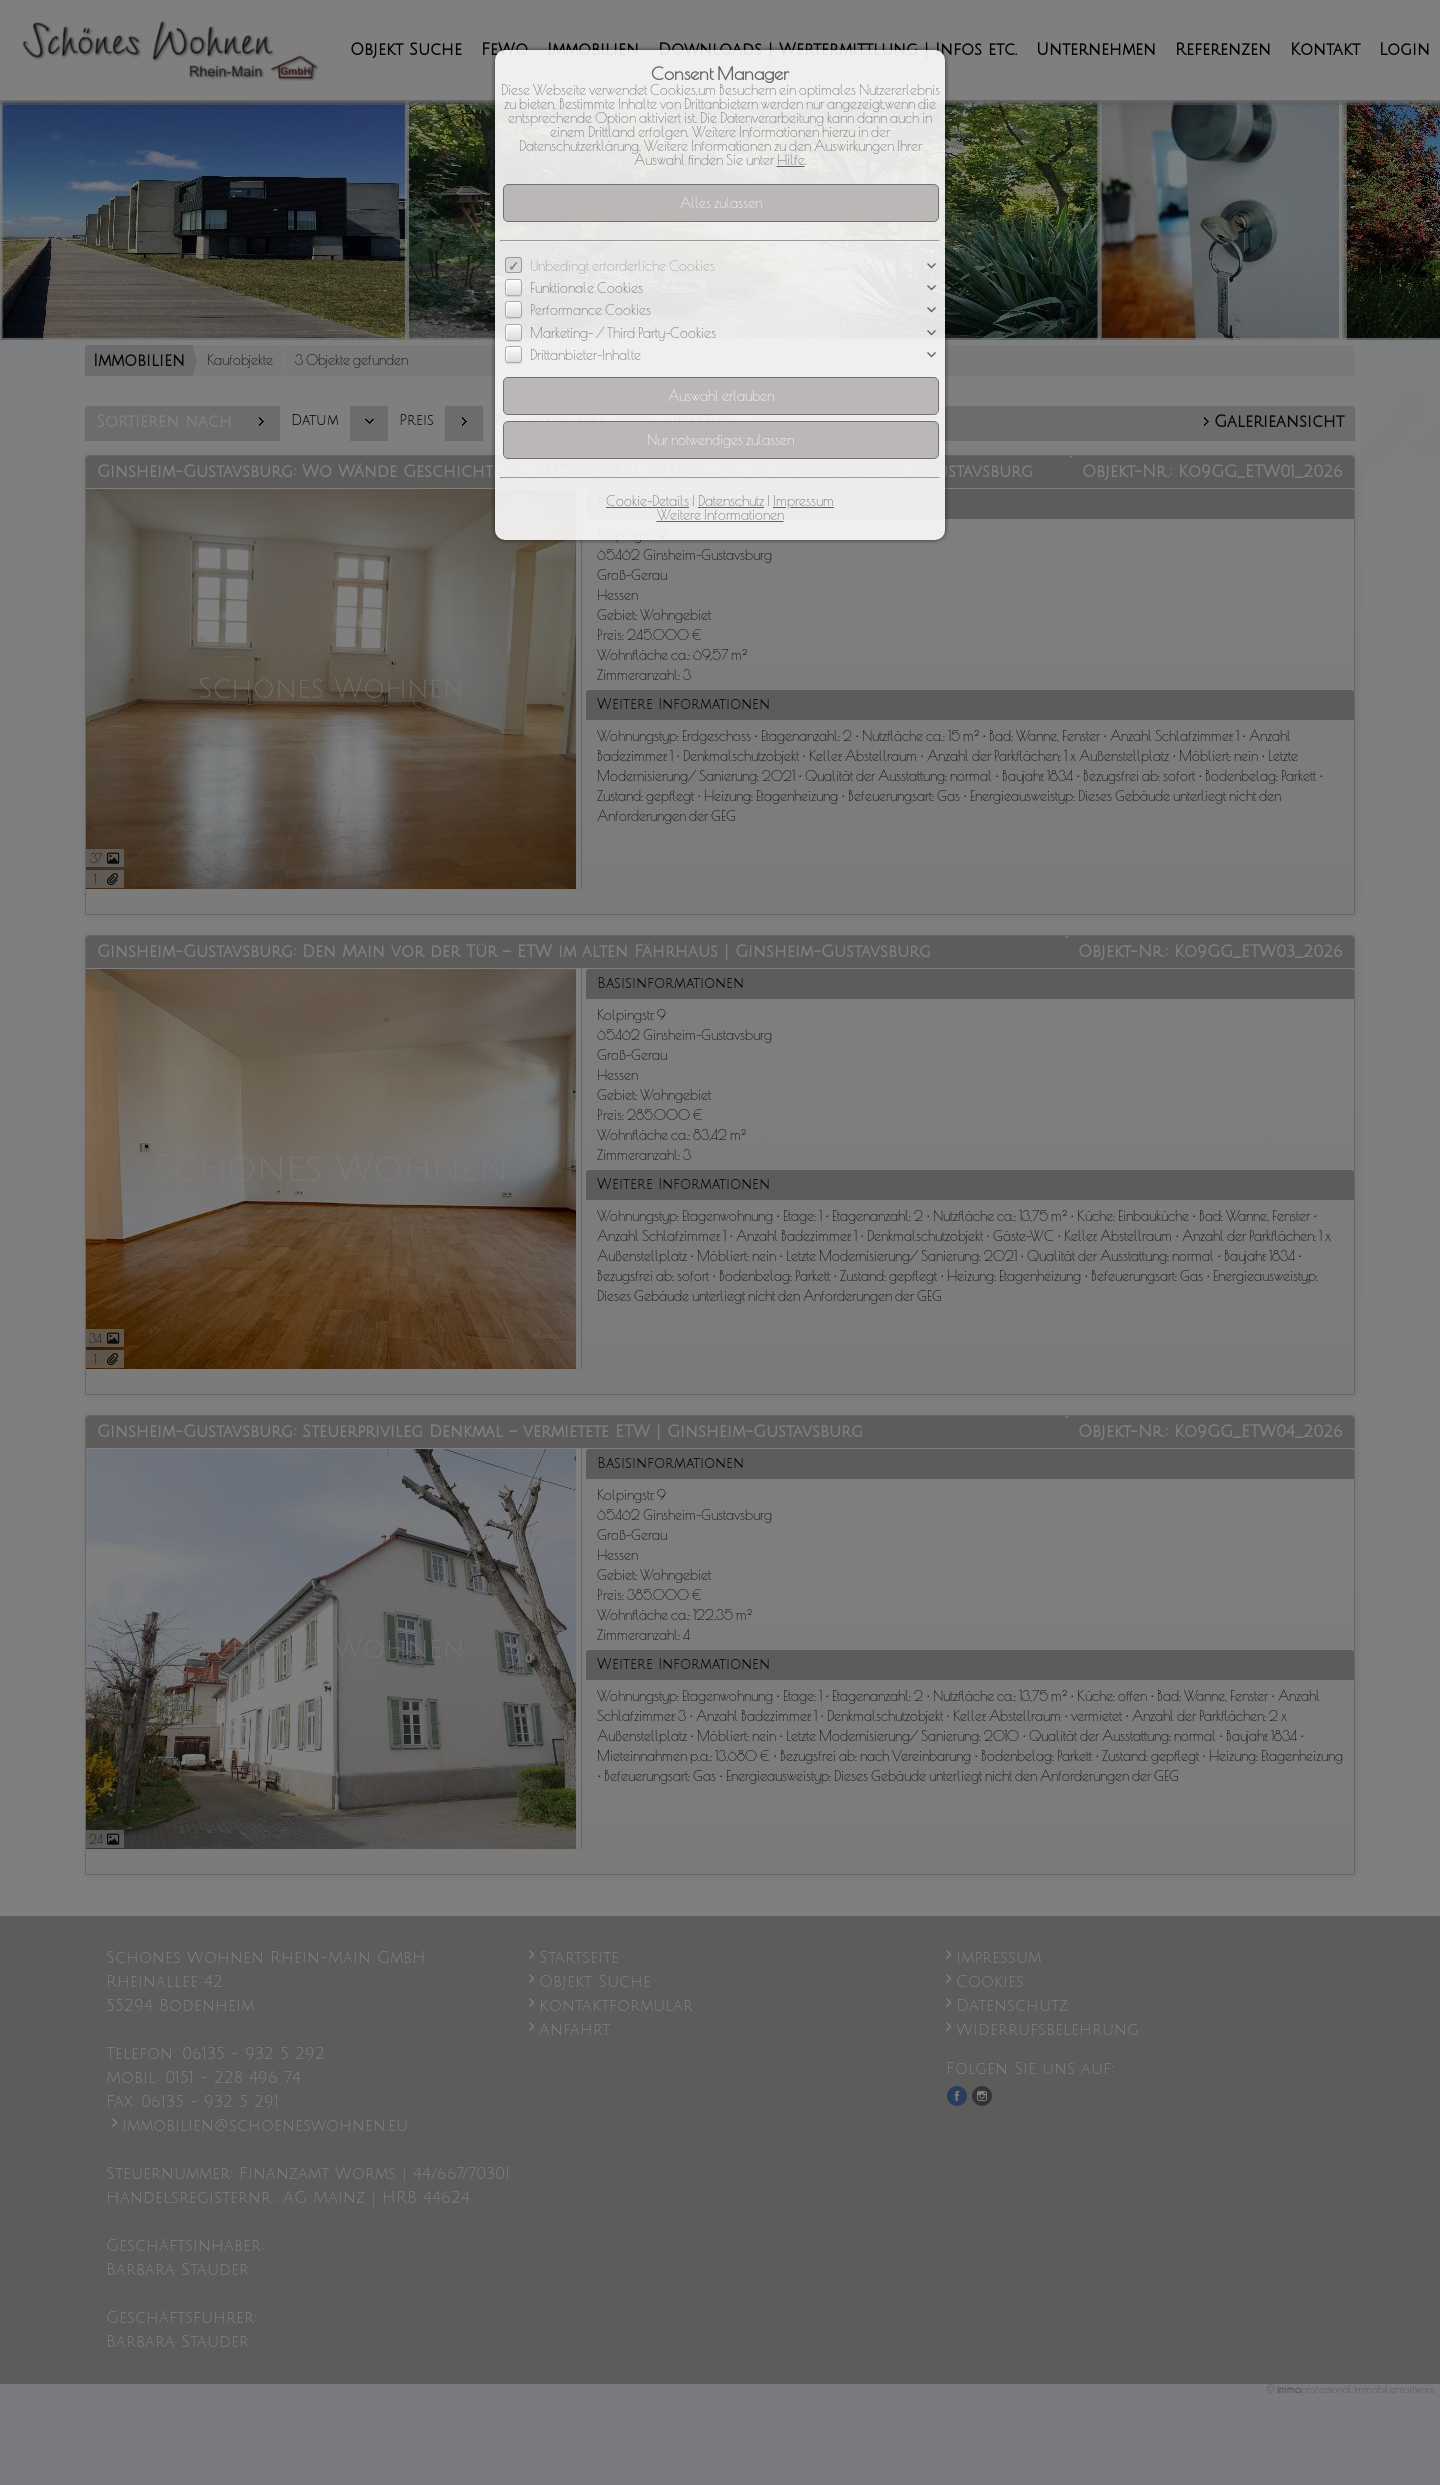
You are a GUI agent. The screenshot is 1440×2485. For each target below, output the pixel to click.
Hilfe (791, 160)
